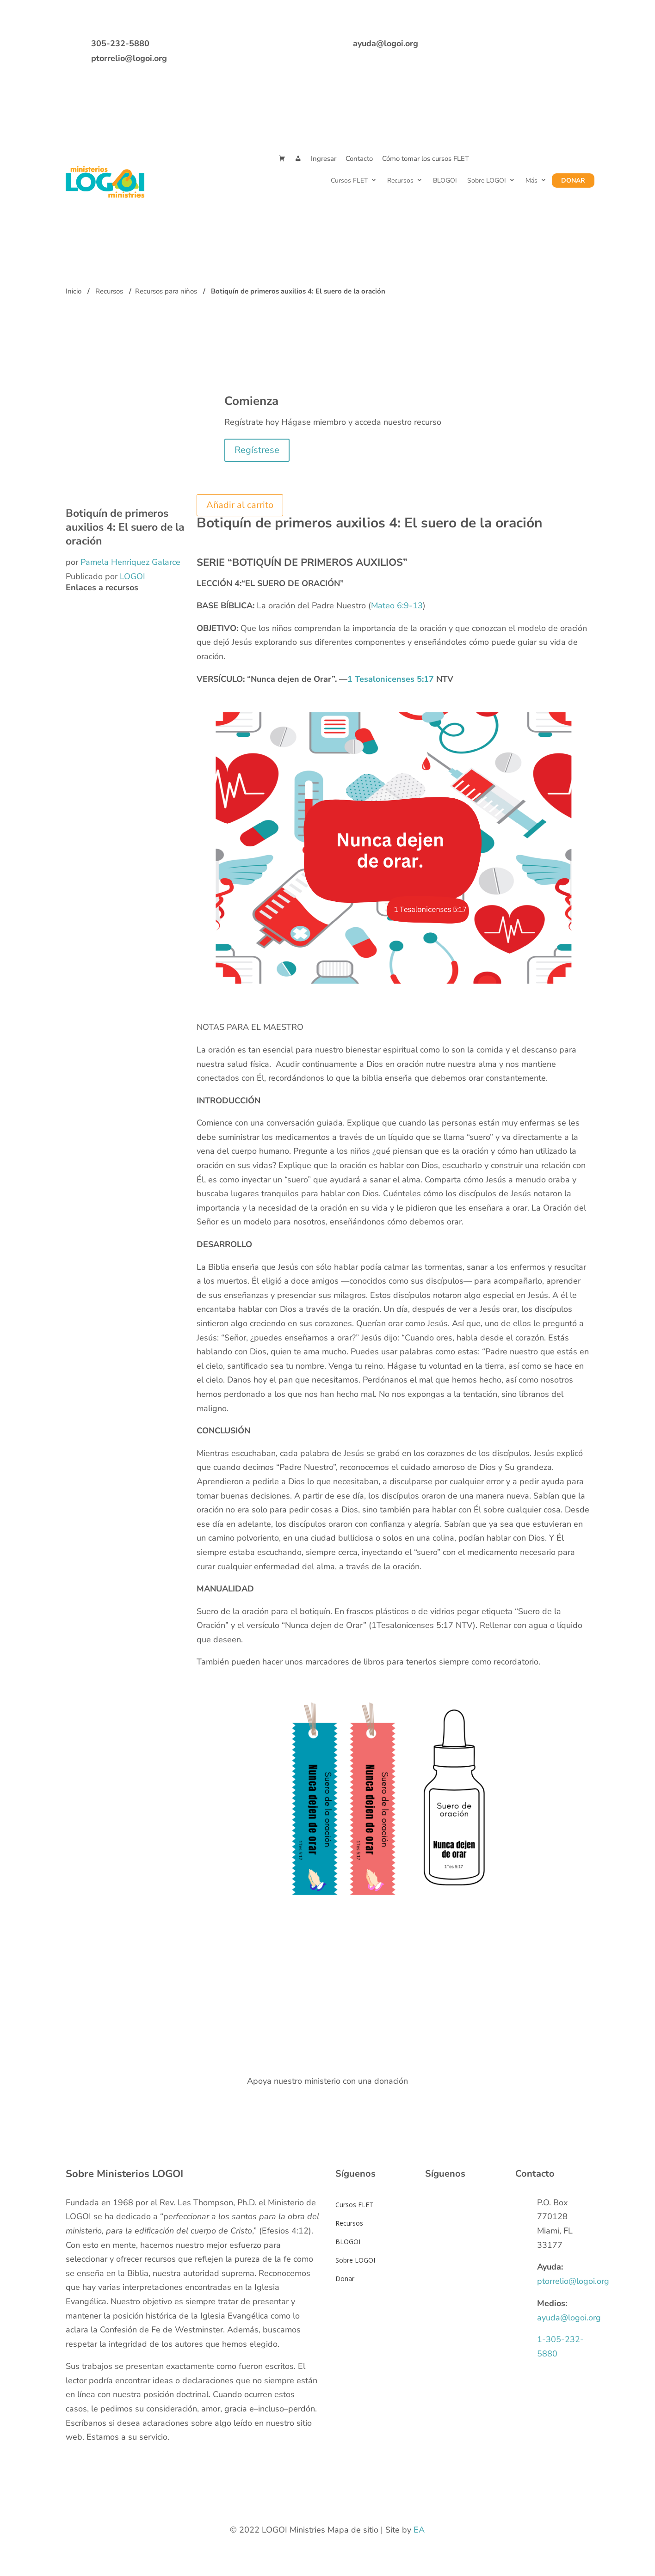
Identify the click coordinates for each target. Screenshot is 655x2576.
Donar (573, 180)
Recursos (400, 180)
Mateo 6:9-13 (397, 605)
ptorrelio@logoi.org (129, 58)
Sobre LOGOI (486, 180)
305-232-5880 (120, 43)
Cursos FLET (349, 180)
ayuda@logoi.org (385, 43)
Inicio (73, 291)
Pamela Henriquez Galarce (130, 562)
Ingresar (323, 158)
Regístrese (257, 450)
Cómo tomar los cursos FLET (425, 158)
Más (531, 180)
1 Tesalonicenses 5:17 (390, 679)
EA (419, 2529)
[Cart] (282, 158)
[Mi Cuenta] (298, 158)
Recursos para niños (166, 291)
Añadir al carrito (239, 505)
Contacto (359, 158)
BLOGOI (445, 180)
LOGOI (132, 576)
